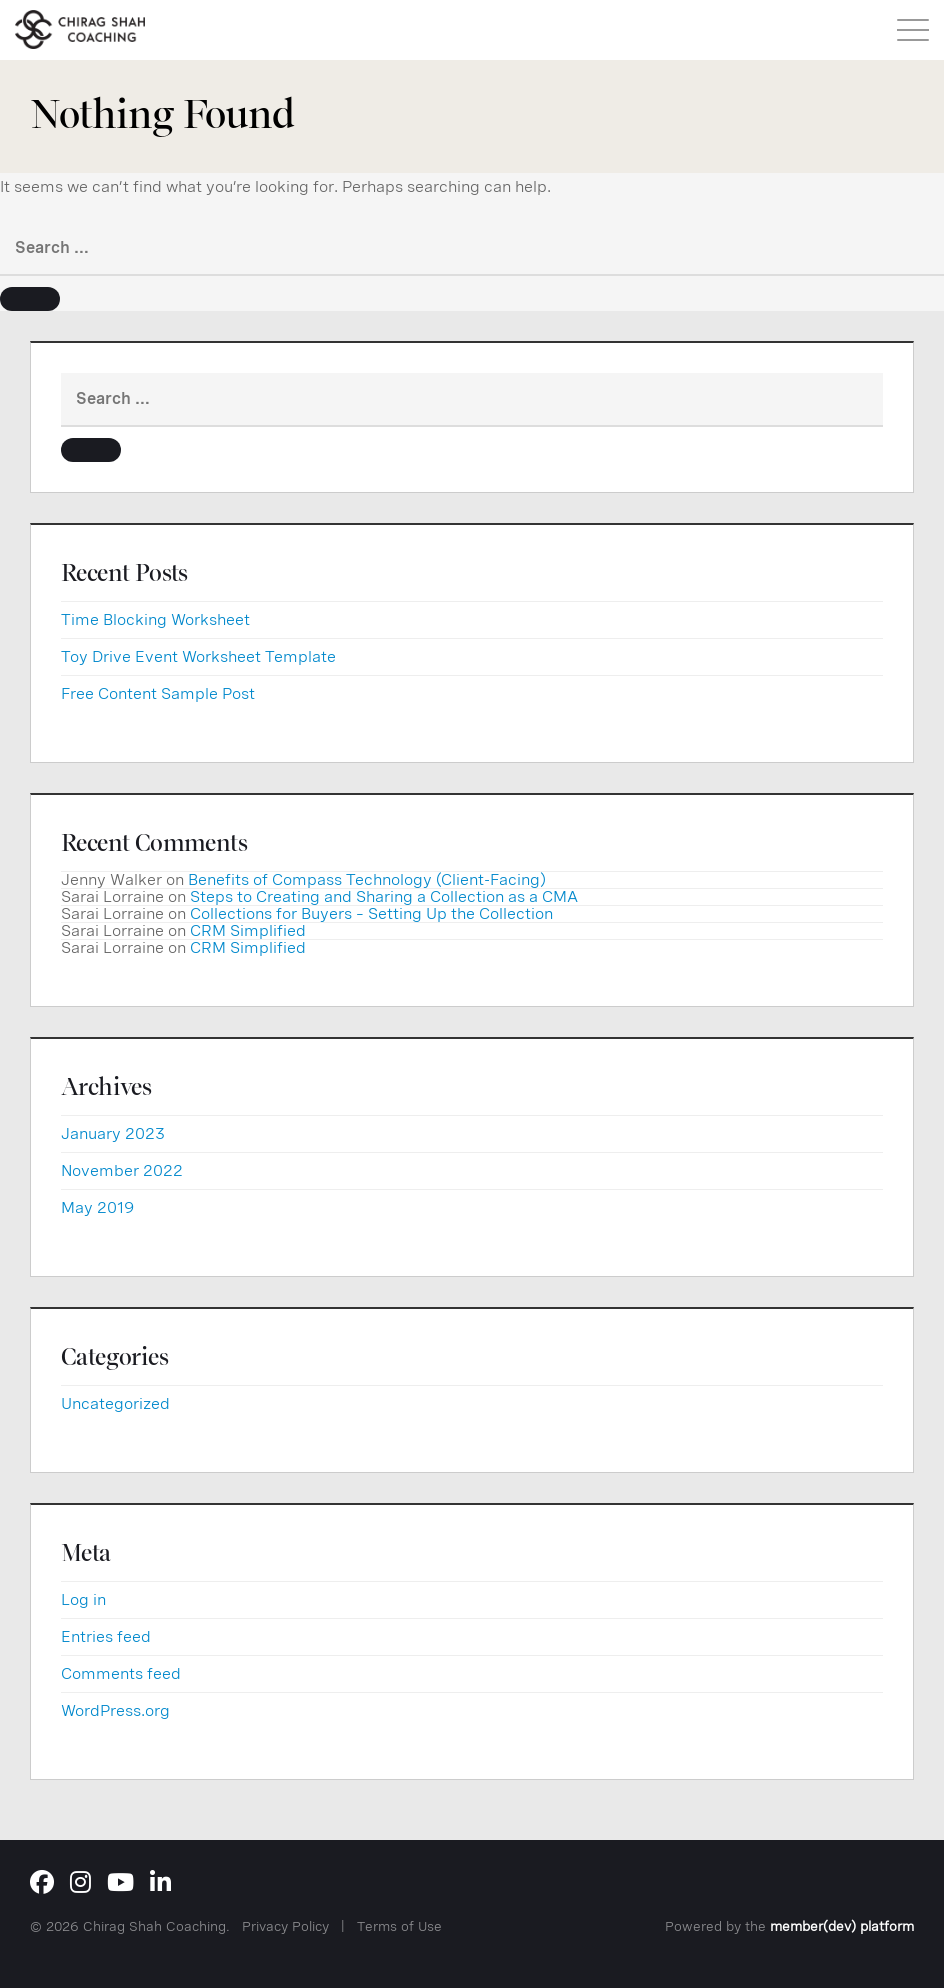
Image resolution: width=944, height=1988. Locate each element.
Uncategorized (115, 1403)
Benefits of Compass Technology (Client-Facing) (367, 879)
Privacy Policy (285, 1926)
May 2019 (97, 1207)
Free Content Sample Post (158, 693)
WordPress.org (115, 1710)
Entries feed (106, 1636)
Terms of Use (399, 1926)
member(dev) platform (842, 1926)
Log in (83, 1599)
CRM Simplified (248, 930)
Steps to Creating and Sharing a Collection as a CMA (384, 896)
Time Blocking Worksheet (155, 619)
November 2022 (122, 1170)
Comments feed (121, 1673)
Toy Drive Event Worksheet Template (198, 656)
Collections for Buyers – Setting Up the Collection (371, 913)
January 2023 (113, 1133)
